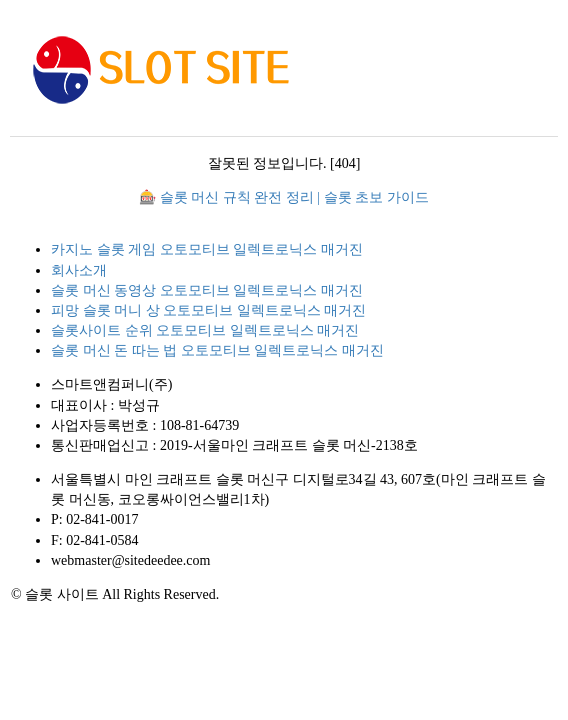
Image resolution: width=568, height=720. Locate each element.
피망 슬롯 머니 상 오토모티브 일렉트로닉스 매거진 (208, 310)
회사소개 (79, 270)
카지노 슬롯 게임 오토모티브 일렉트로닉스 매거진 (207, 249)
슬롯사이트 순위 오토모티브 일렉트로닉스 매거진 (205, 330)
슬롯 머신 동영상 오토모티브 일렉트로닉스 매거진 (207, 290)
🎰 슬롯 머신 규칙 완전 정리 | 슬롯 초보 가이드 (283, 197)
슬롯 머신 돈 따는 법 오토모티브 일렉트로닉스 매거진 (217, 350)
